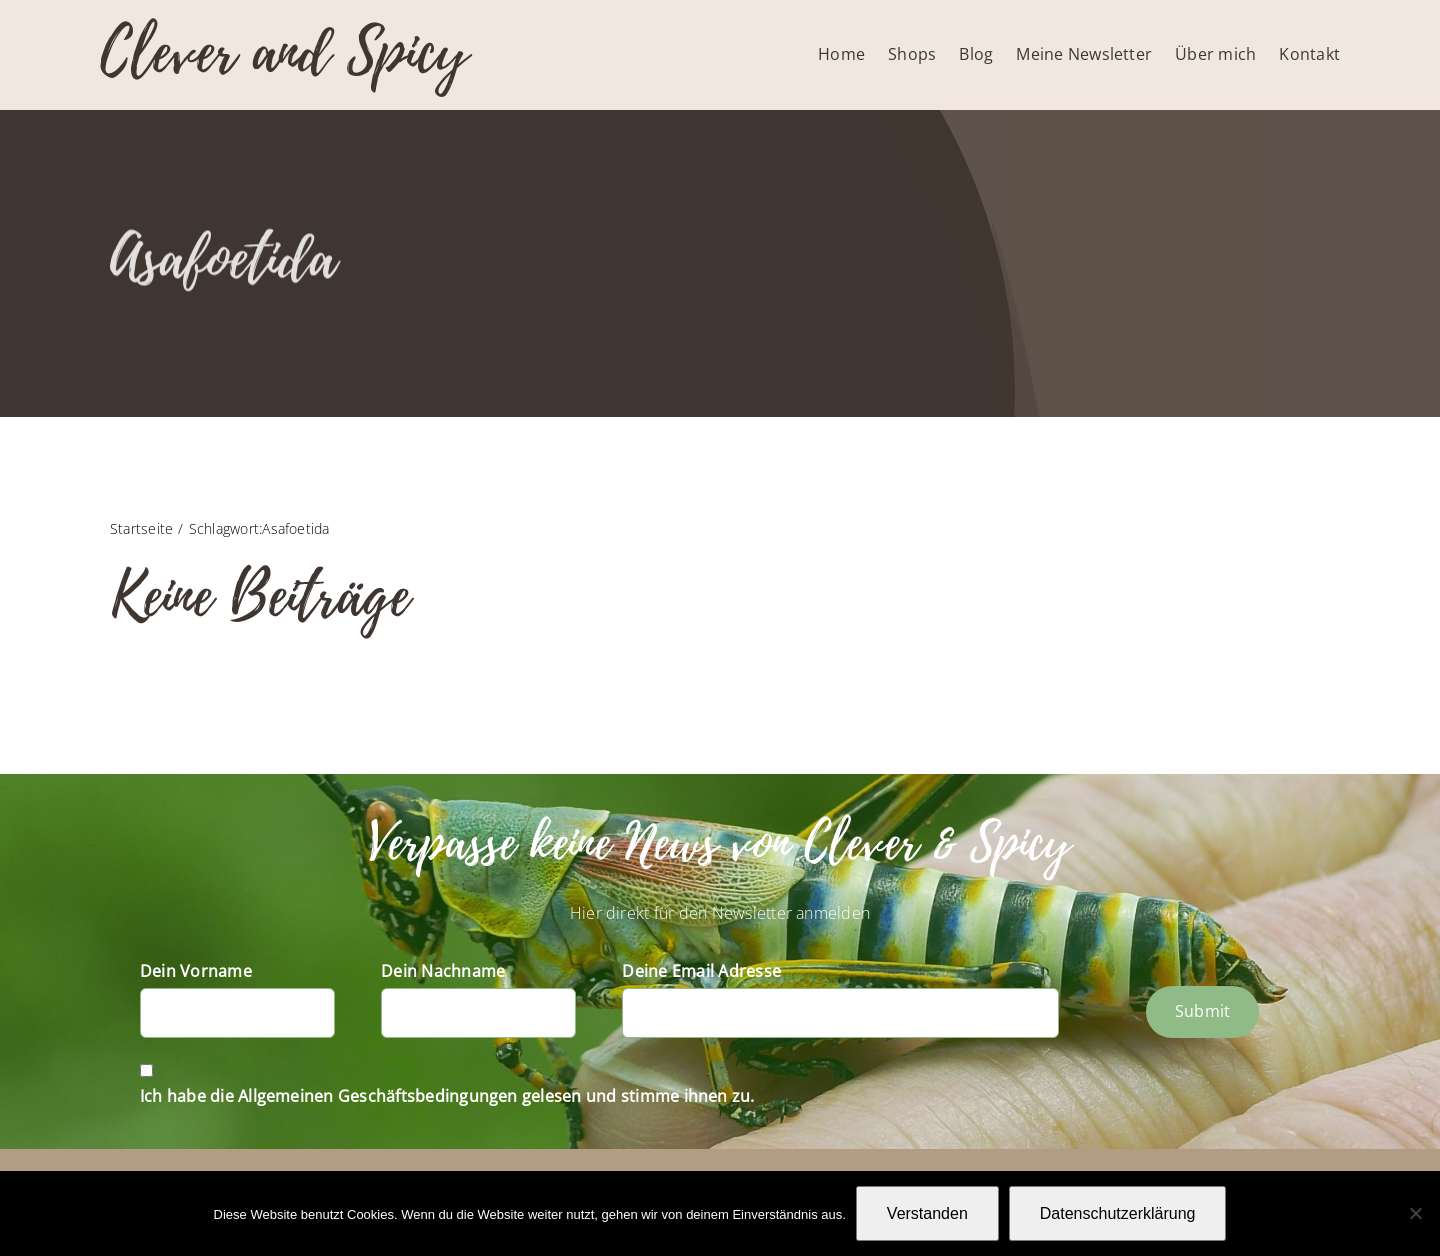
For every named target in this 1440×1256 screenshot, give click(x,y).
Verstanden (927, 1213)
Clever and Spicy (284, 52)
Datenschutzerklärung (1118, 1213)
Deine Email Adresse (701, 971)
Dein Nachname (443, 971)
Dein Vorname (196, 971)
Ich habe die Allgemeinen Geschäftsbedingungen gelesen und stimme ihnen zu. (447, 1096)
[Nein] (1415, 1213)
